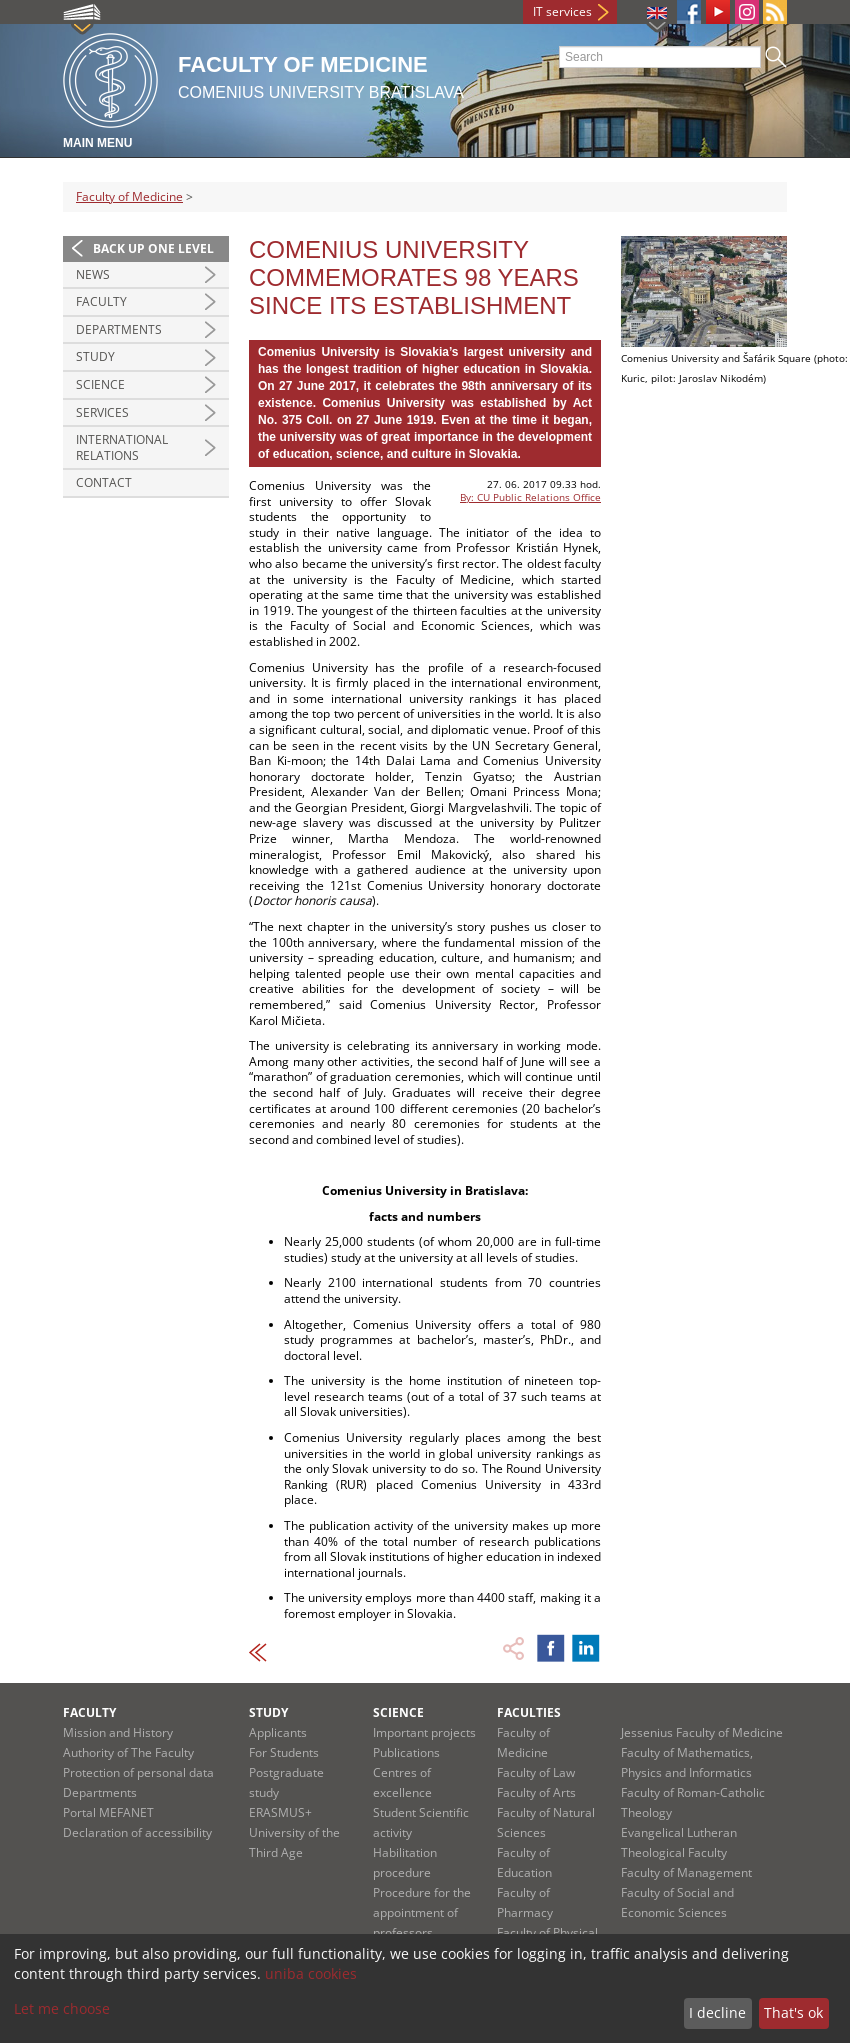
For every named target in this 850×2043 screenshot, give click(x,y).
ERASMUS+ (280, 1812)
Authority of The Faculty (128, 1752)
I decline (717, 2012)
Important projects (424, 1732)
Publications (406, 1752)
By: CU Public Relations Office (530, 497)
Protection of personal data (138, 1772)
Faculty (101, 301)
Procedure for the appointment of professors (422, 1912)
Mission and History (118, 1732)
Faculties (529, 1712)
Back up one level (153, 248)
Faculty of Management (686, 1872)
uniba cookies (311, 1973)
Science (100, 384)
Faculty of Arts (536, 1792)
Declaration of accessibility (137, 1832)
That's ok (793, 2012)
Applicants (278, 1732)
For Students (284, 1752)
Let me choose (62, 2008)
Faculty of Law (536, 1772)
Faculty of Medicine (129, 196)
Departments (119, 329)
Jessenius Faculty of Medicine (702, 1732)
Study (95, 356)
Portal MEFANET (108, 1812)
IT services (562, 11)
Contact (104, 482)
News (93, 274)
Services (102, 412)
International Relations (122, 447)
